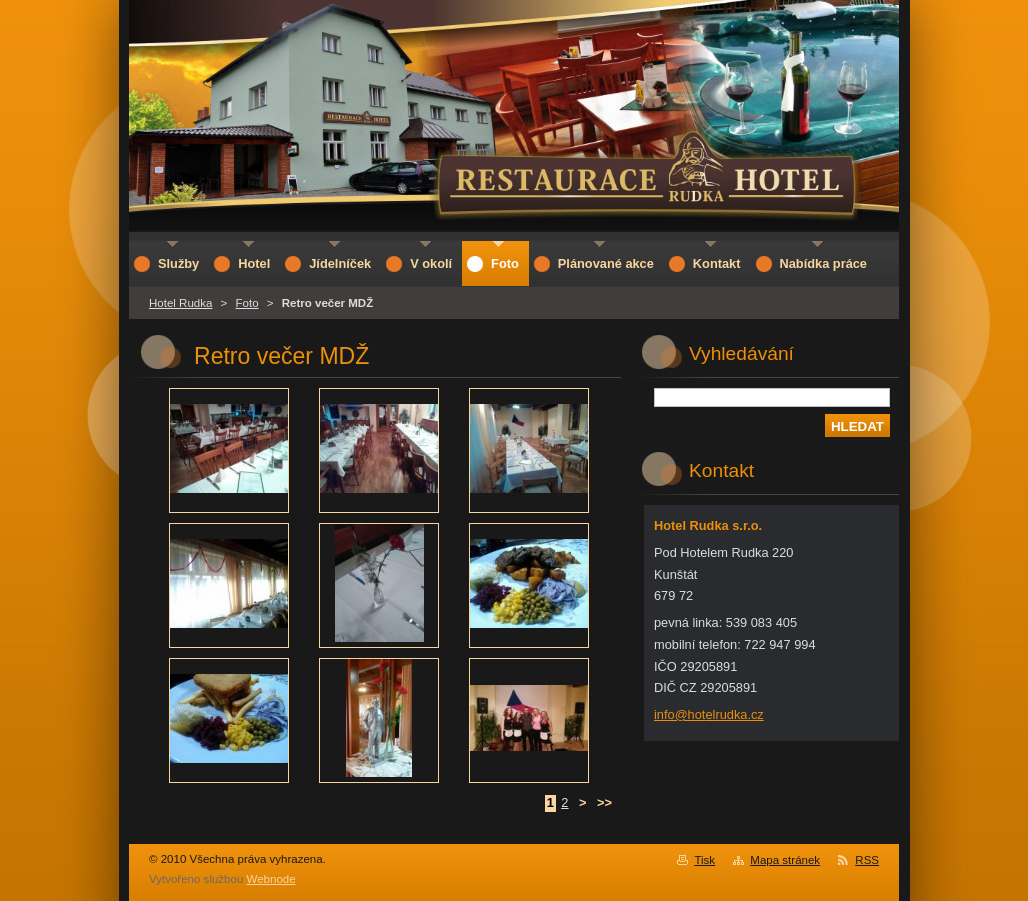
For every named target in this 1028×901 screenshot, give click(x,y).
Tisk (704, 860)
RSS (867, 860)
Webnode (271, 879)
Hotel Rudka (180, 303)
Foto (247, 303)
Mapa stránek (785, 860)
